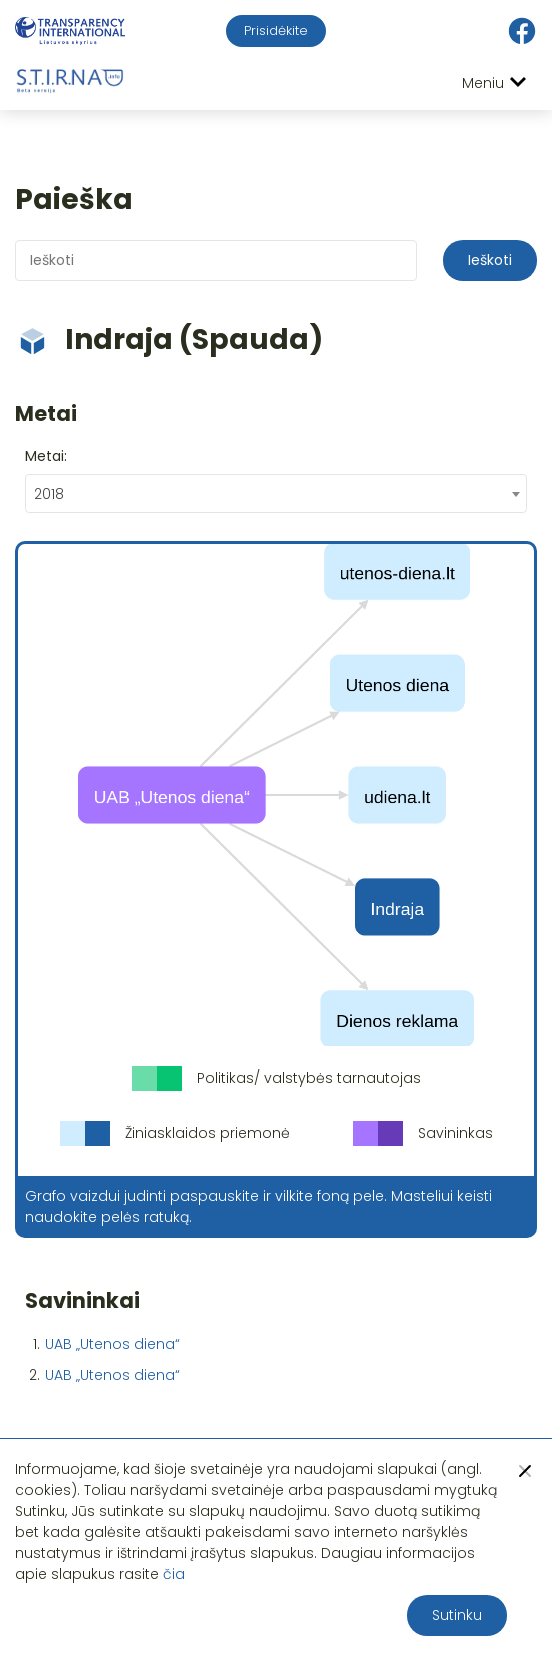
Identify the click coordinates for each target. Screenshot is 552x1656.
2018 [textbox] (49, 494)
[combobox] (276, 493)
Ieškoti (490, 260)
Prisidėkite (276, 30)
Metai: (46, 456)
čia (174, 1574)
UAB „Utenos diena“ (112, 1344)
